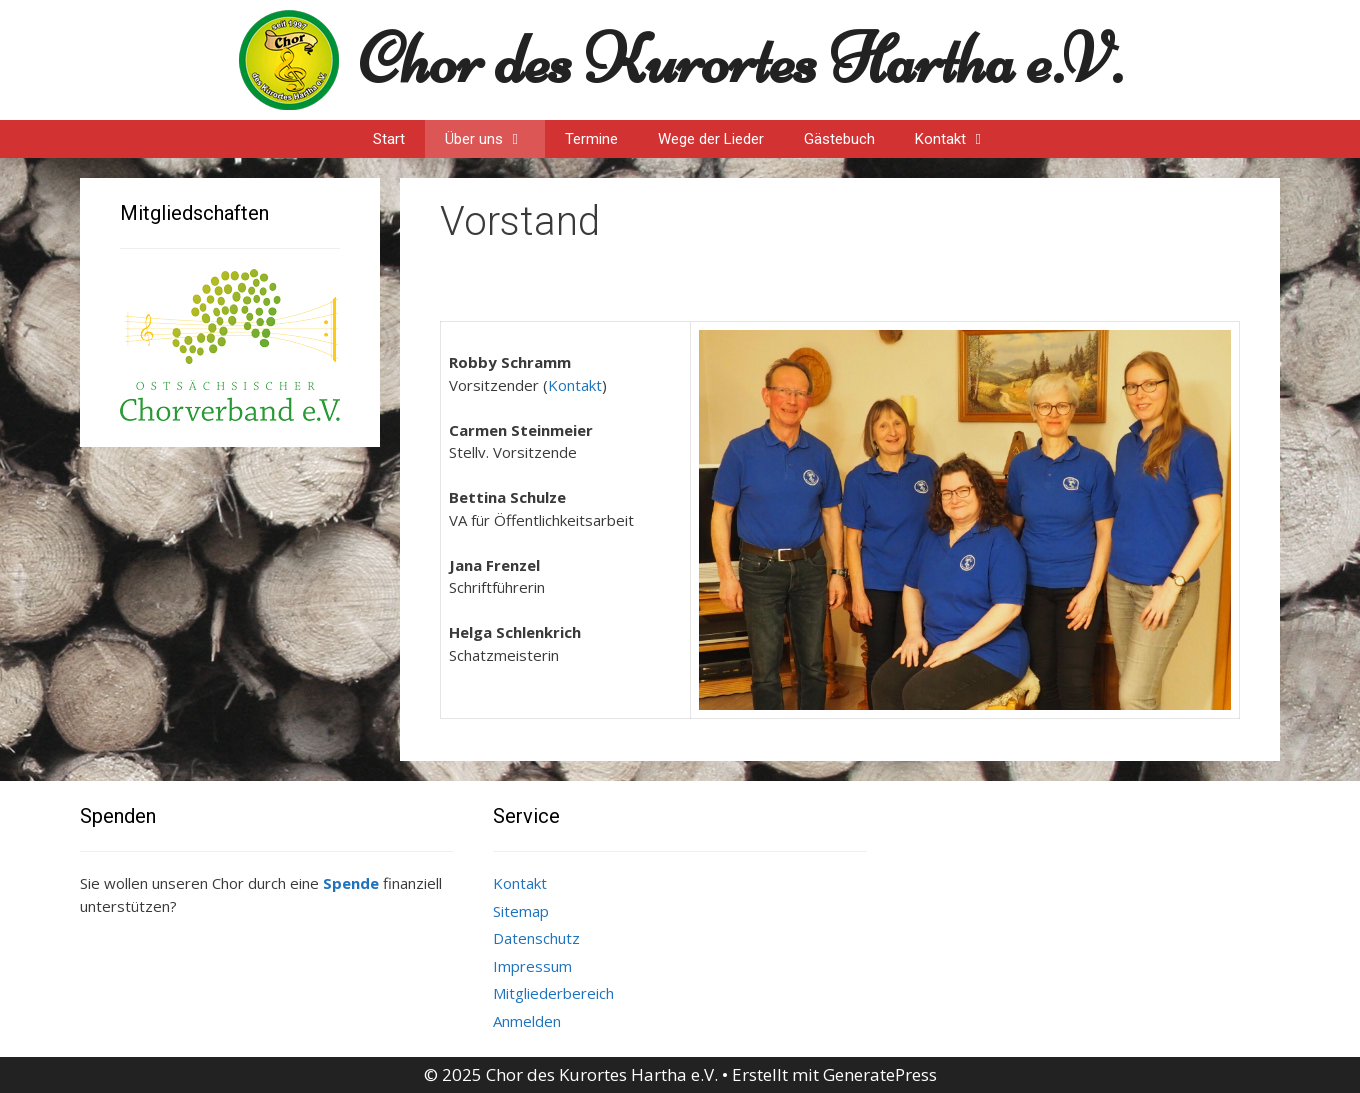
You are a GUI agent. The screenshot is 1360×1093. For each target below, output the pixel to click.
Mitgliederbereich (553, 993)
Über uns (495, 139)
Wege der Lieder (711, 139)
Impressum (532, 966)
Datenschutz (536, 938)
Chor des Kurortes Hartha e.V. (740, 59)
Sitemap (521, 911)
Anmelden (527, 1021)
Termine (591, 139)
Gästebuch (839, 139)
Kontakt (961, 139)
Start (389, 139)
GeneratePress (880, 1074)
